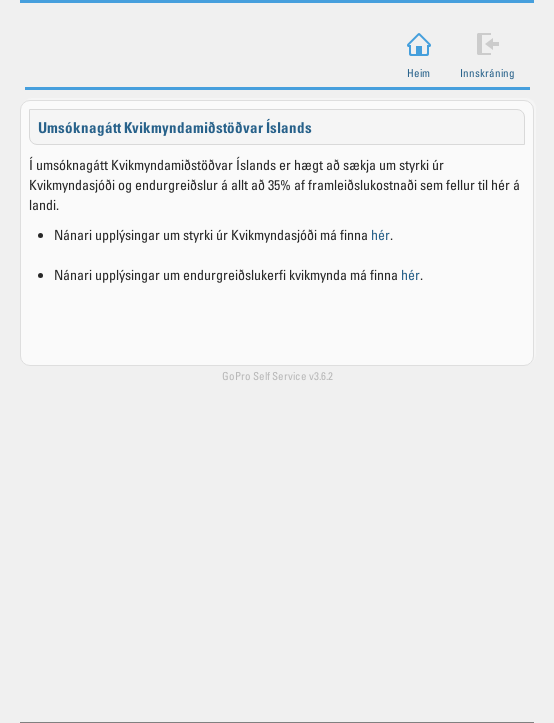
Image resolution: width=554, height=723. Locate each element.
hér (380, 234)
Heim (418, 72)
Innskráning (487, 72)
